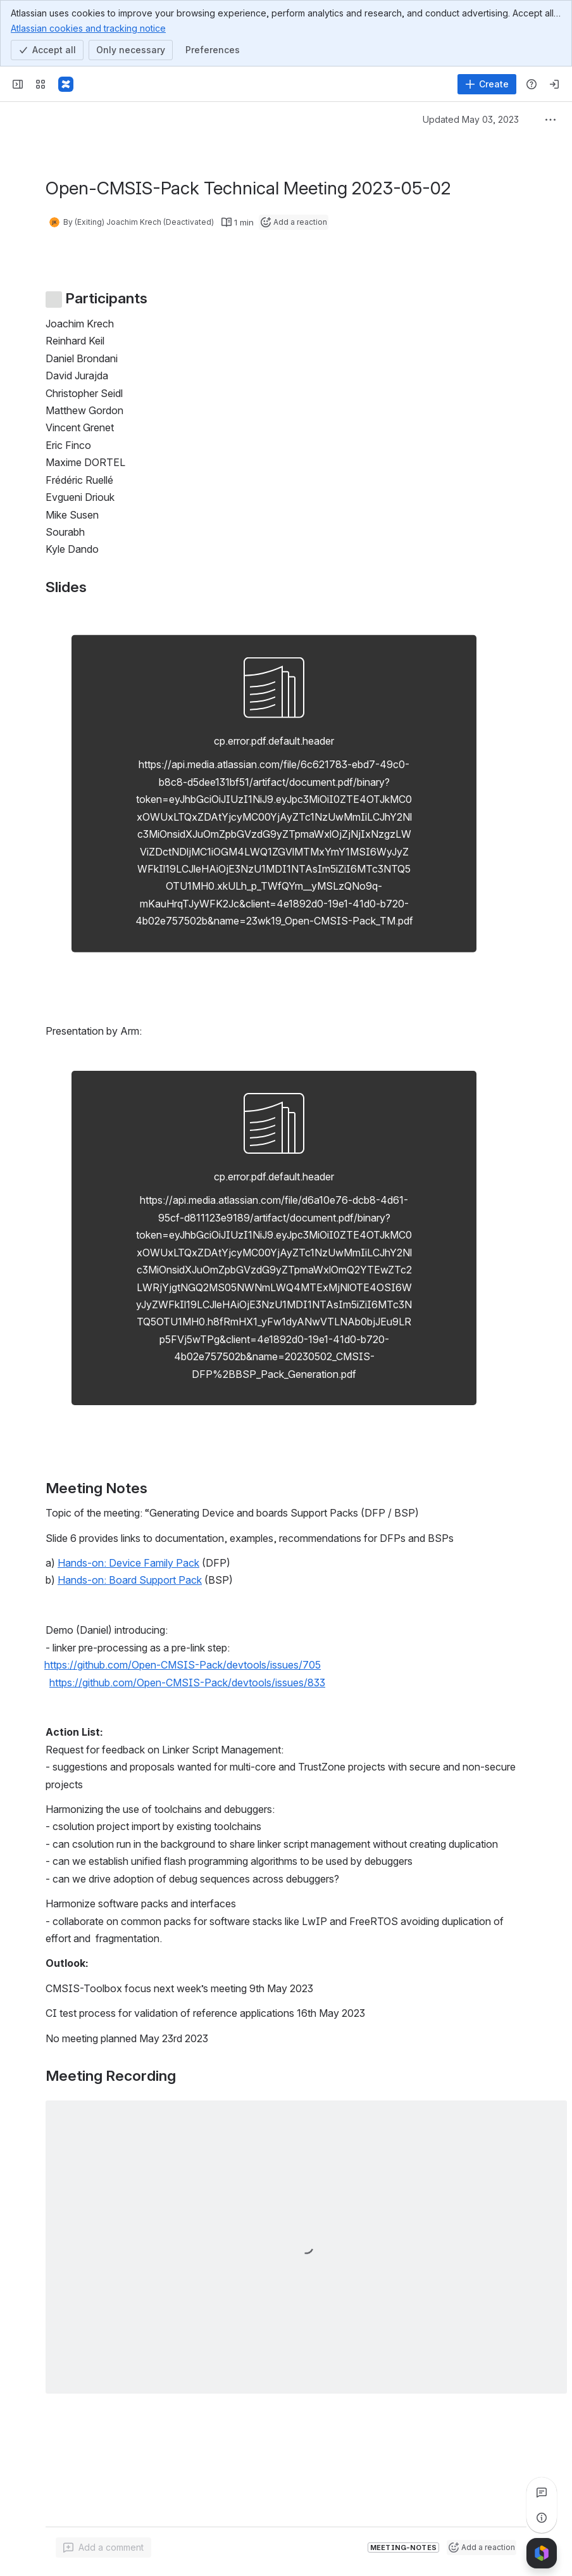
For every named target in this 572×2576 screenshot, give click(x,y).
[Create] (486, 84)
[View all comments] (542, 2492)
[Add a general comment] (103, 2547)
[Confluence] (66, 84)
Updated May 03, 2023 (471, 119)
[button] (193, 1665)
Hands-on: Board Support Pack (130, 1580)
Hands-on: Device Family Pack (128, 1562)
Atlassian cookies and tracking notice (88, 28)
